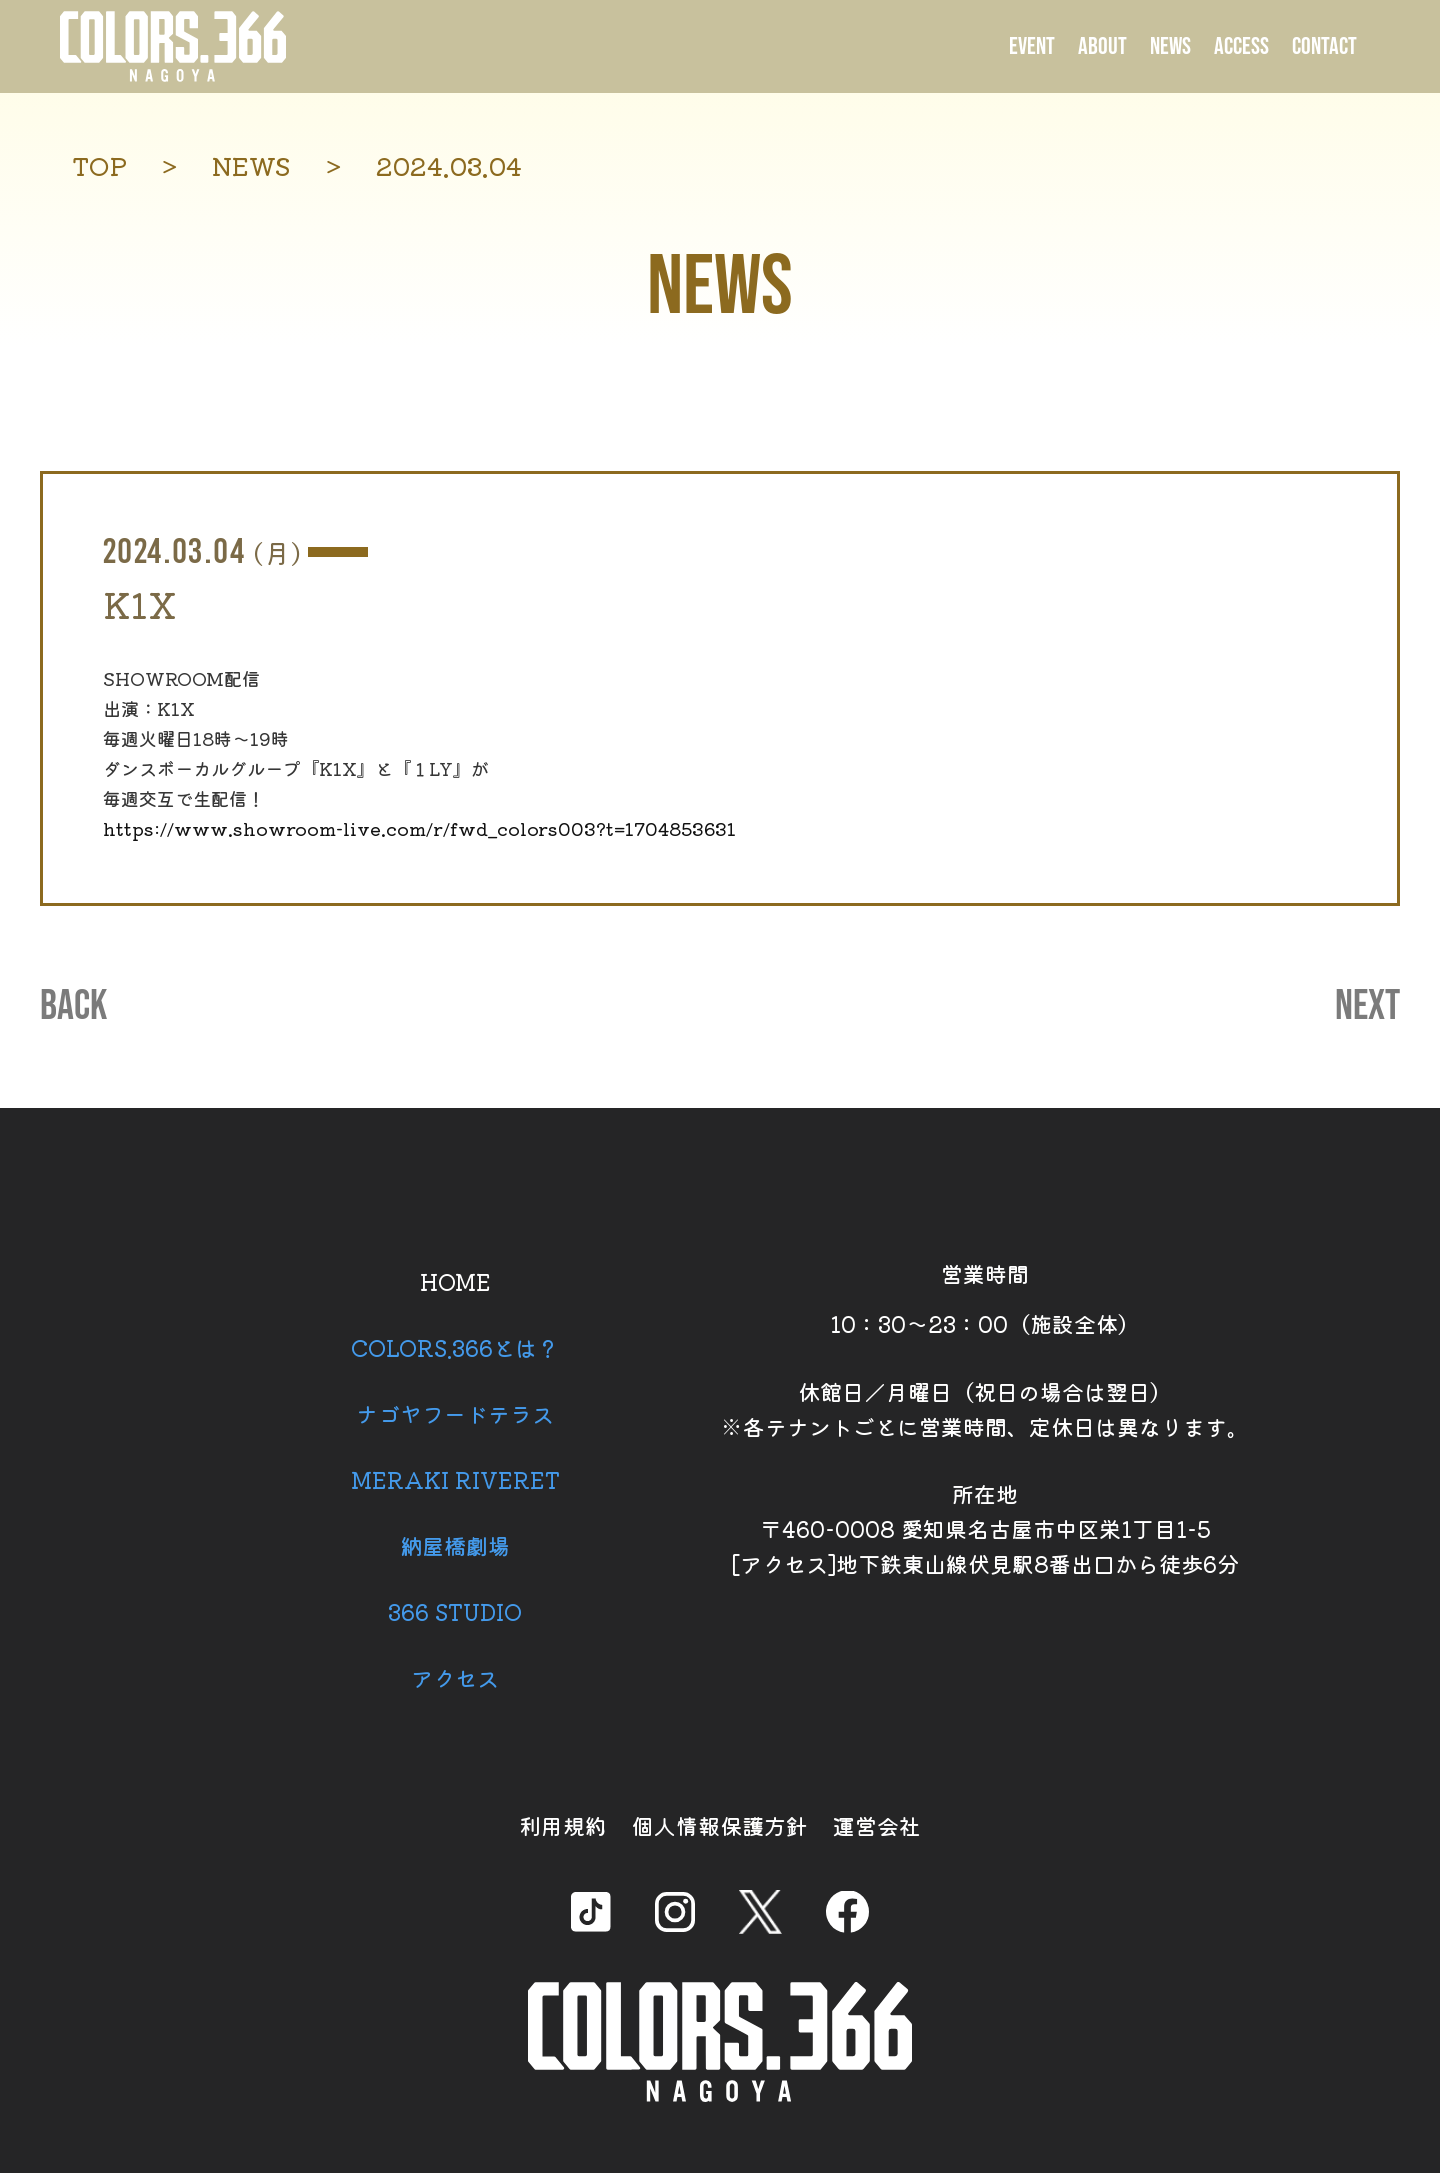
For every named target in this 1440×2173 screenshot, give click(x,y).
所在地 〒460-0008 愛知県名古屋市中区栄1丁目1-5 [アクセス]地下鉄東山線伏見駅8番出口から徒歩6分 (985, 1528)
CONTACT (1324, 46)
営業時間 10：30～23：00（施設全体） (985, 1298)
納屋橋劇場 (455, 1545)
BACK (73, 1007)
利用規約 (563, 1825)
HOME (455, 1281)
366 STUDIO (455, 1611)
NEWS (1170, 46)
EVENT (1032, 46)
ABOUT (1102, 46)
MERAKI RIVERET (455, 1479)
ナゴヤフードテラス (455, 1413)
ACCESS (1241, 46)
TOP (99, 165)
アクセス (455, 1677)
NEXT (1367, 1007)
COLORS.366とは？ (455, 1347)
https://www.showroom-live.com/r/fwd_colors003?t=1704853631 (419, 828)
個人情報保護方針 (720, 1825)
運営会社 (877, 1825)
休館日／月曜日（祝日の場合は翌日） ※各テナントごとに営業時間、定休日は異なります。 (985, 1408)
